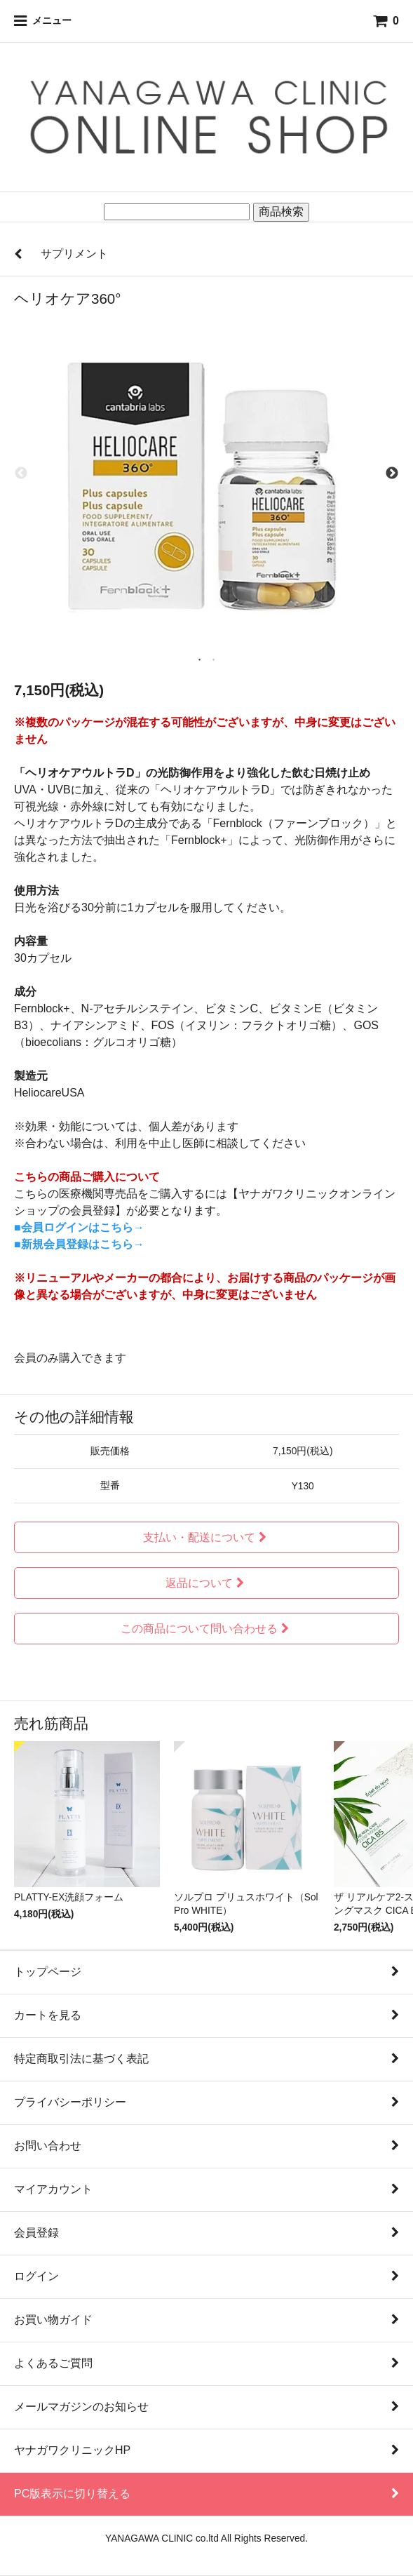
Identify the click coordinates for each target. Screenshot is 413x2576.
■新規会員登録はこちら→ (79, 1244)
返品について (206, 1583)
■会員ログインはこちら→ (79, 1227)
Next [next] (392, 473)
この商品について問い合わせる (206, 1629)
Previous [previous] (21, 473)
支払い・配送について (206, 1537)
